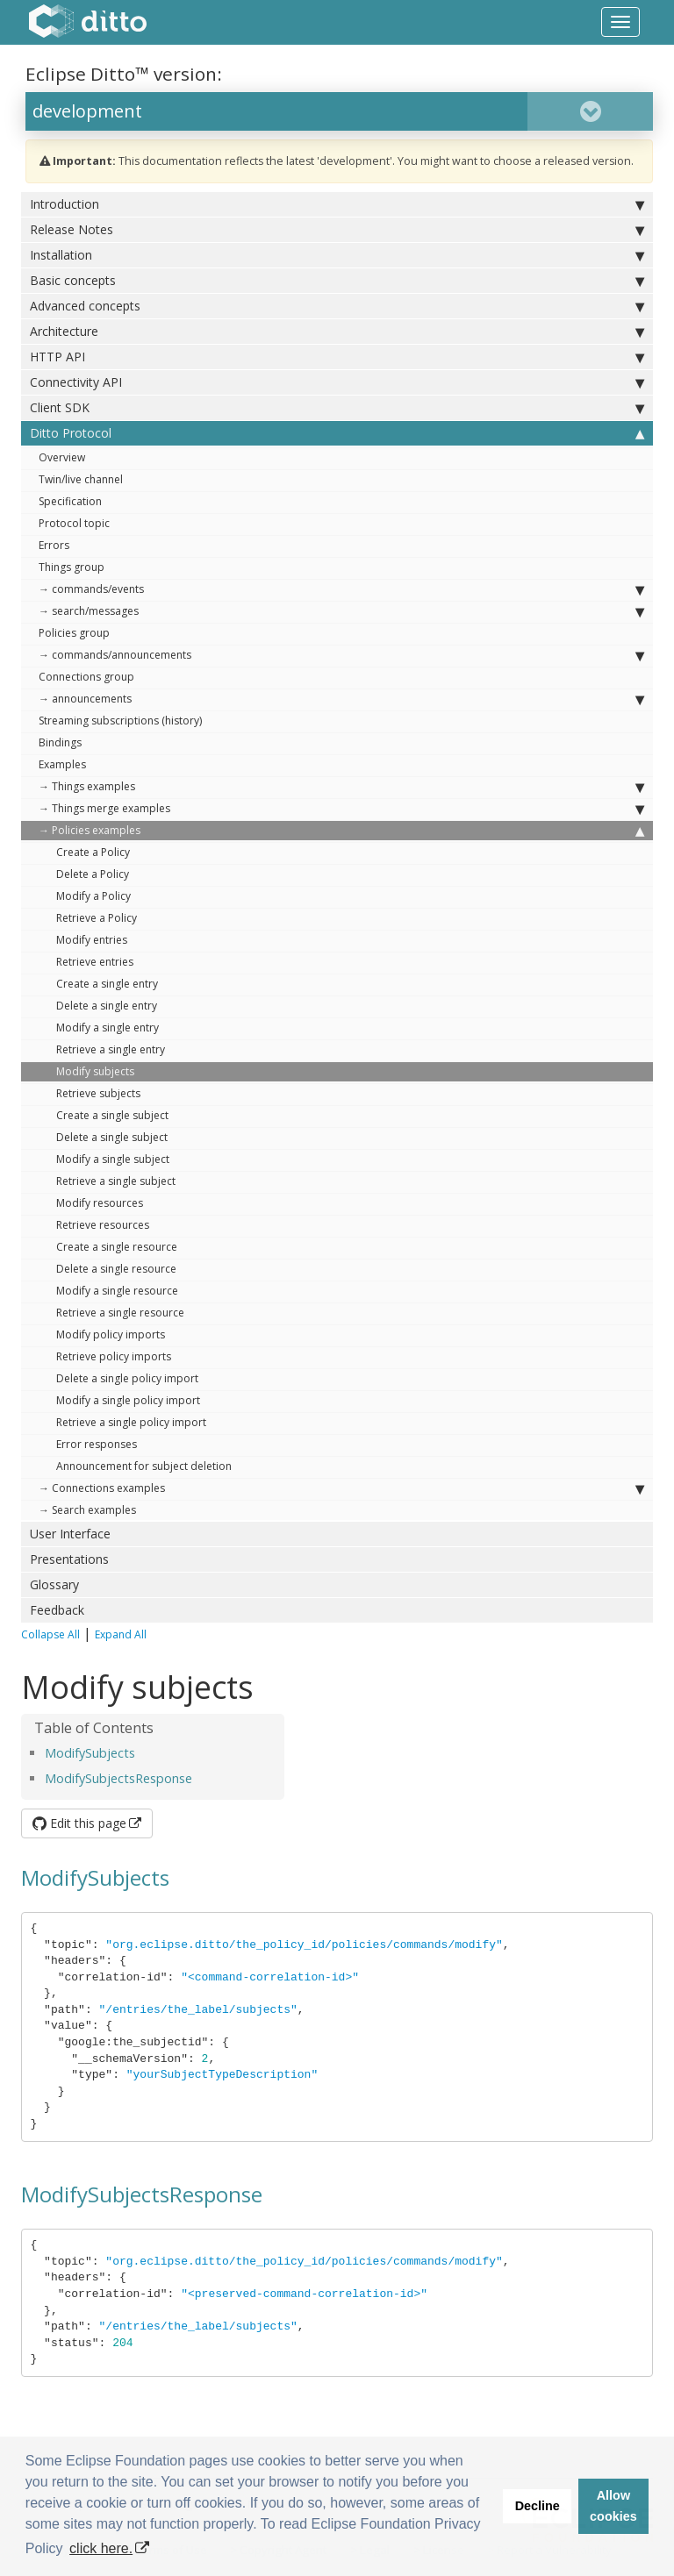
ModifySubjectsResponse (118, 1778)
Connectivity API (337, 382)
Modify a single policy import (128, 1400)
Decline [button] (537, 2506)
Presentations (69, 1559)
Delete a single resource (116, 1268)
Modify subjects (95, 1071)
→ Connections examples (341, 1488)
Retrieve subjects (98, 1093)
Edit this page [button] (79, 1823)
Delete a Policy (92, 874)
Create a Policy (93, 852)
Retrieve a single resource (120, 1312)
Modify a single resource (117, 1290)
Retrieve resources (102, 1224)
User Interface (70, 1533)
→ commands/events (341, 589)
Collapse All (50, 1634)
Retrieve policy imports (113, 1356)
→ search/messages (341, 611)
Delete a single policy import (127, 1378)
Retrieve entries (94, 961)
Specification (70, 501)
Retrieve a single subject (116, 1181)
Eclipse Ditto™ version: (123, 73)
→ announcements (341, 699)
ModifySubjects (90, 1753)
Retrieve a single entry (110, 1049)
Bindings (60, 742)
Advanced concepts (337, 306)
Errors (54, 545)
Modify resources (99, 1202)
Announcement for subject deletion (144, 1466)
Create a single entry (107, 983)
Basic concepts (337, 280)
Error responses (96, 1444)
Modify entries (91, 939)
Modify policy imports (110, 1334)
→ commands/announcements (341, 655)
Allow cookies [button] (613, 2505)
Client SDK (337, 408)
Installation (337, 255)
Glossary (54, 1584)
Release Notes (337, 230)
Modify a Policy (93, 895)
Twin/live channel (81, 479)
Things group (71, 567)
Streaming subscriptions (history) (120, 720)
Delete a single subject (112, 1137)
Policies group (74, 632)
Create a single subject (112, 1115)
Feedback (57, 1610)
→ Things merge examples (341, 809)
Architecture (337, 331)
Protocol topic (74, 523)
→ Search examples (87, 1509)
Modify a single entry (107, 1027)
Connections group (86, 676)
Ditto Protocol (337, 433)
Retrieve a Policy (96, 917)
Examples (62, 764)
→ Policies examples (341, 830)
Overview (62, 457)
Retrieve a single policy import (131, 1422)
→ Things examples (341, 787)
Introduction (337, 204)
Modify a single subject (112, 1159)
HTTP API (337, 357)
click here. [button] (101, 2548)
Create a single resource (116, 1246)
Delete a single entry (106, 1005)
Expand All (121, 1634)
